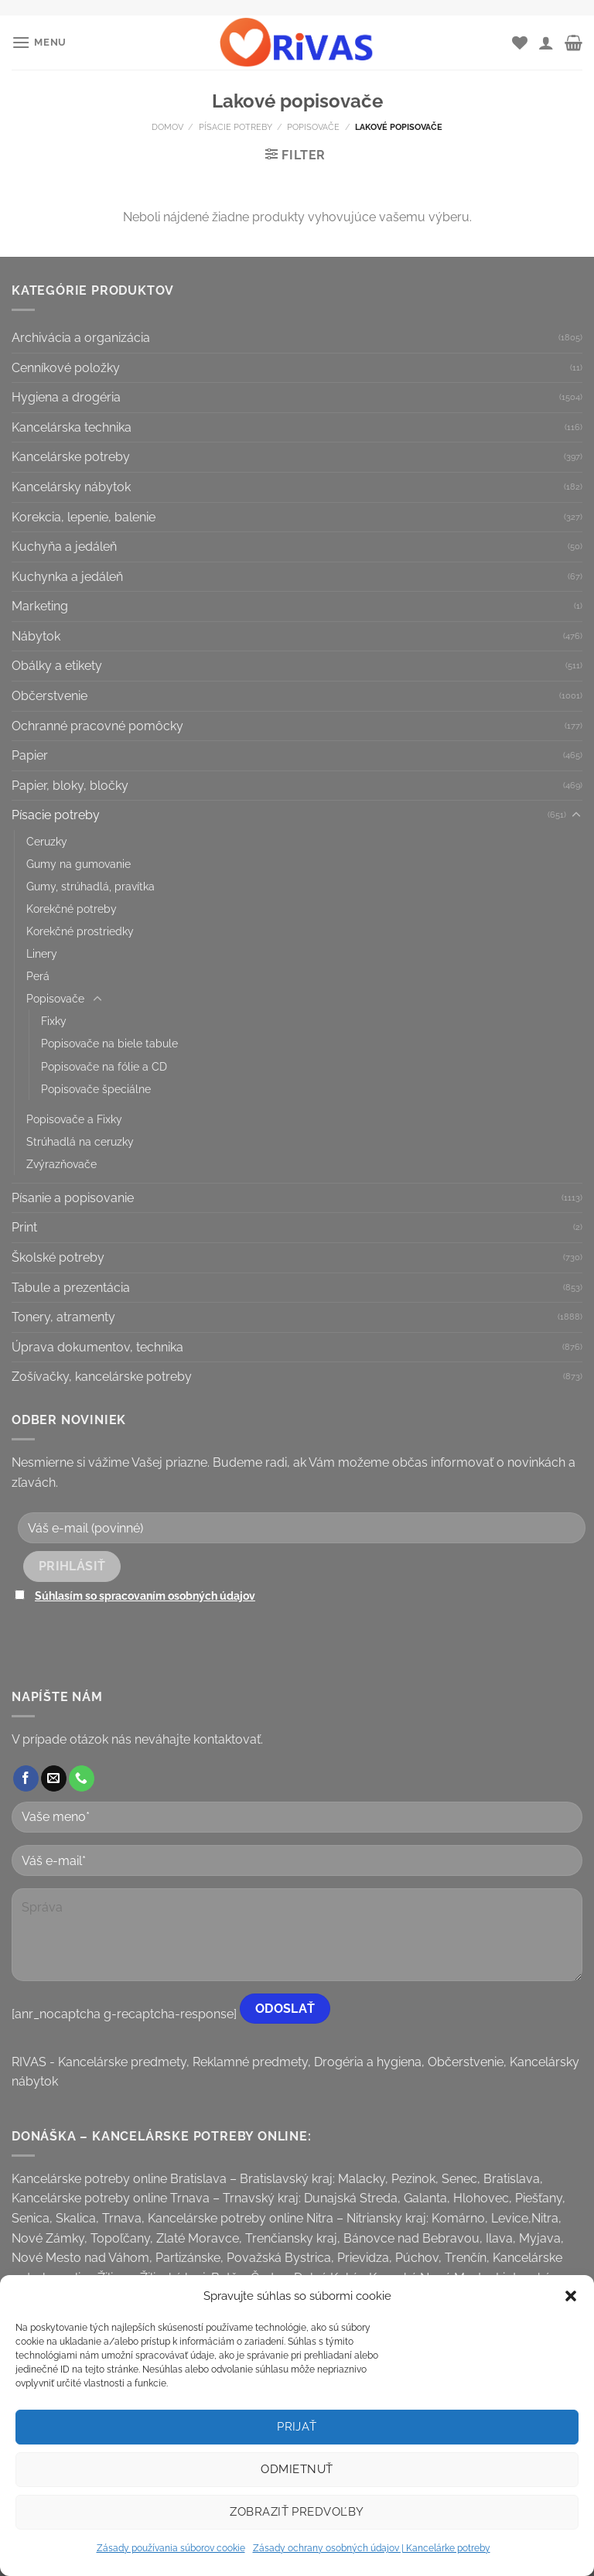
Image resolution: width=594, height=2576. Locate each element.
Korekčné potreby (71, 908)
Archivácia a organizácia (81, 337)
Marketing (40, 606)
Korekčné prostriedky (80, 931)
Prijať (297, 2427)
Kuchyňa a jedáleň (64, 546)
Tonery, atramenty (63, 1317)
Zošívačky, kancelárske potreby (102, 1376)
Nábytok (36, 636)
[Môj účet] (546, 43)
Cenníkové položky (66, 367)
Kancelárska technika (71, 427)
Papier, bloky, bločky (70, 785)
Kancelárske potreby (71, 456)
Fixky (54, 1020)
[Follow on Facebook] (26, 1778)
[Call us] (81, 1778)
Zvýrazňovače (61, 1163)
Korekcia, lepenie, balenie (83, 517)
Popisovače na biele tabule (109, 1043)
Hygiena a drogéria (66, 397)
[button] (571, 2296)
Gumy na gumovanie (78, 863)
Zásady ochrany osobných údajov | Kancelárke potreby (371, 2548)
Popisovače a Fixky (74, 1119)
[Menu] (39, 42)
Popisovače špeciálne (96, 1088)
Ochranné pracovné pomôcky (97, 726)
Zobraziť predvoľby (297, 2512)
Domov (167, 126)
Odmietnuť (297, 2469)
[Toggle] (576, 815)
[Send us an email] (54, 1778)
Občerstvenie (49, 695)
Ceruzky (46, 841)
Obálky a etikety (57, 665)
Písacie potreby (235, 126)
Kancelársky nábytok (71, 487)
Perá (38, 975)
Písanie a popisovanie (73, 1198)
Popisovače (313, 126)
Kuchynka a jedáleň (67, 576)
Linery (41, 953)
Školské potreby (58, 1257)
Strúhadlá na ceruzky (80, 1141)
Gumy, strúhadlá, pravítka (90, 886)
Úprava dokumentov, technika (97, 1347)
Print (24, 1227)
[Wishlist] (519, 43)
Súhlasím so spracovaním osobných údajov (145, 1595)
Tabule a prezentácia (71, 1287)
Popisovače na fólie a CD (104, 1066)
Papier (30, 755)
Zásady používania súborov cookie (171, 2548)
